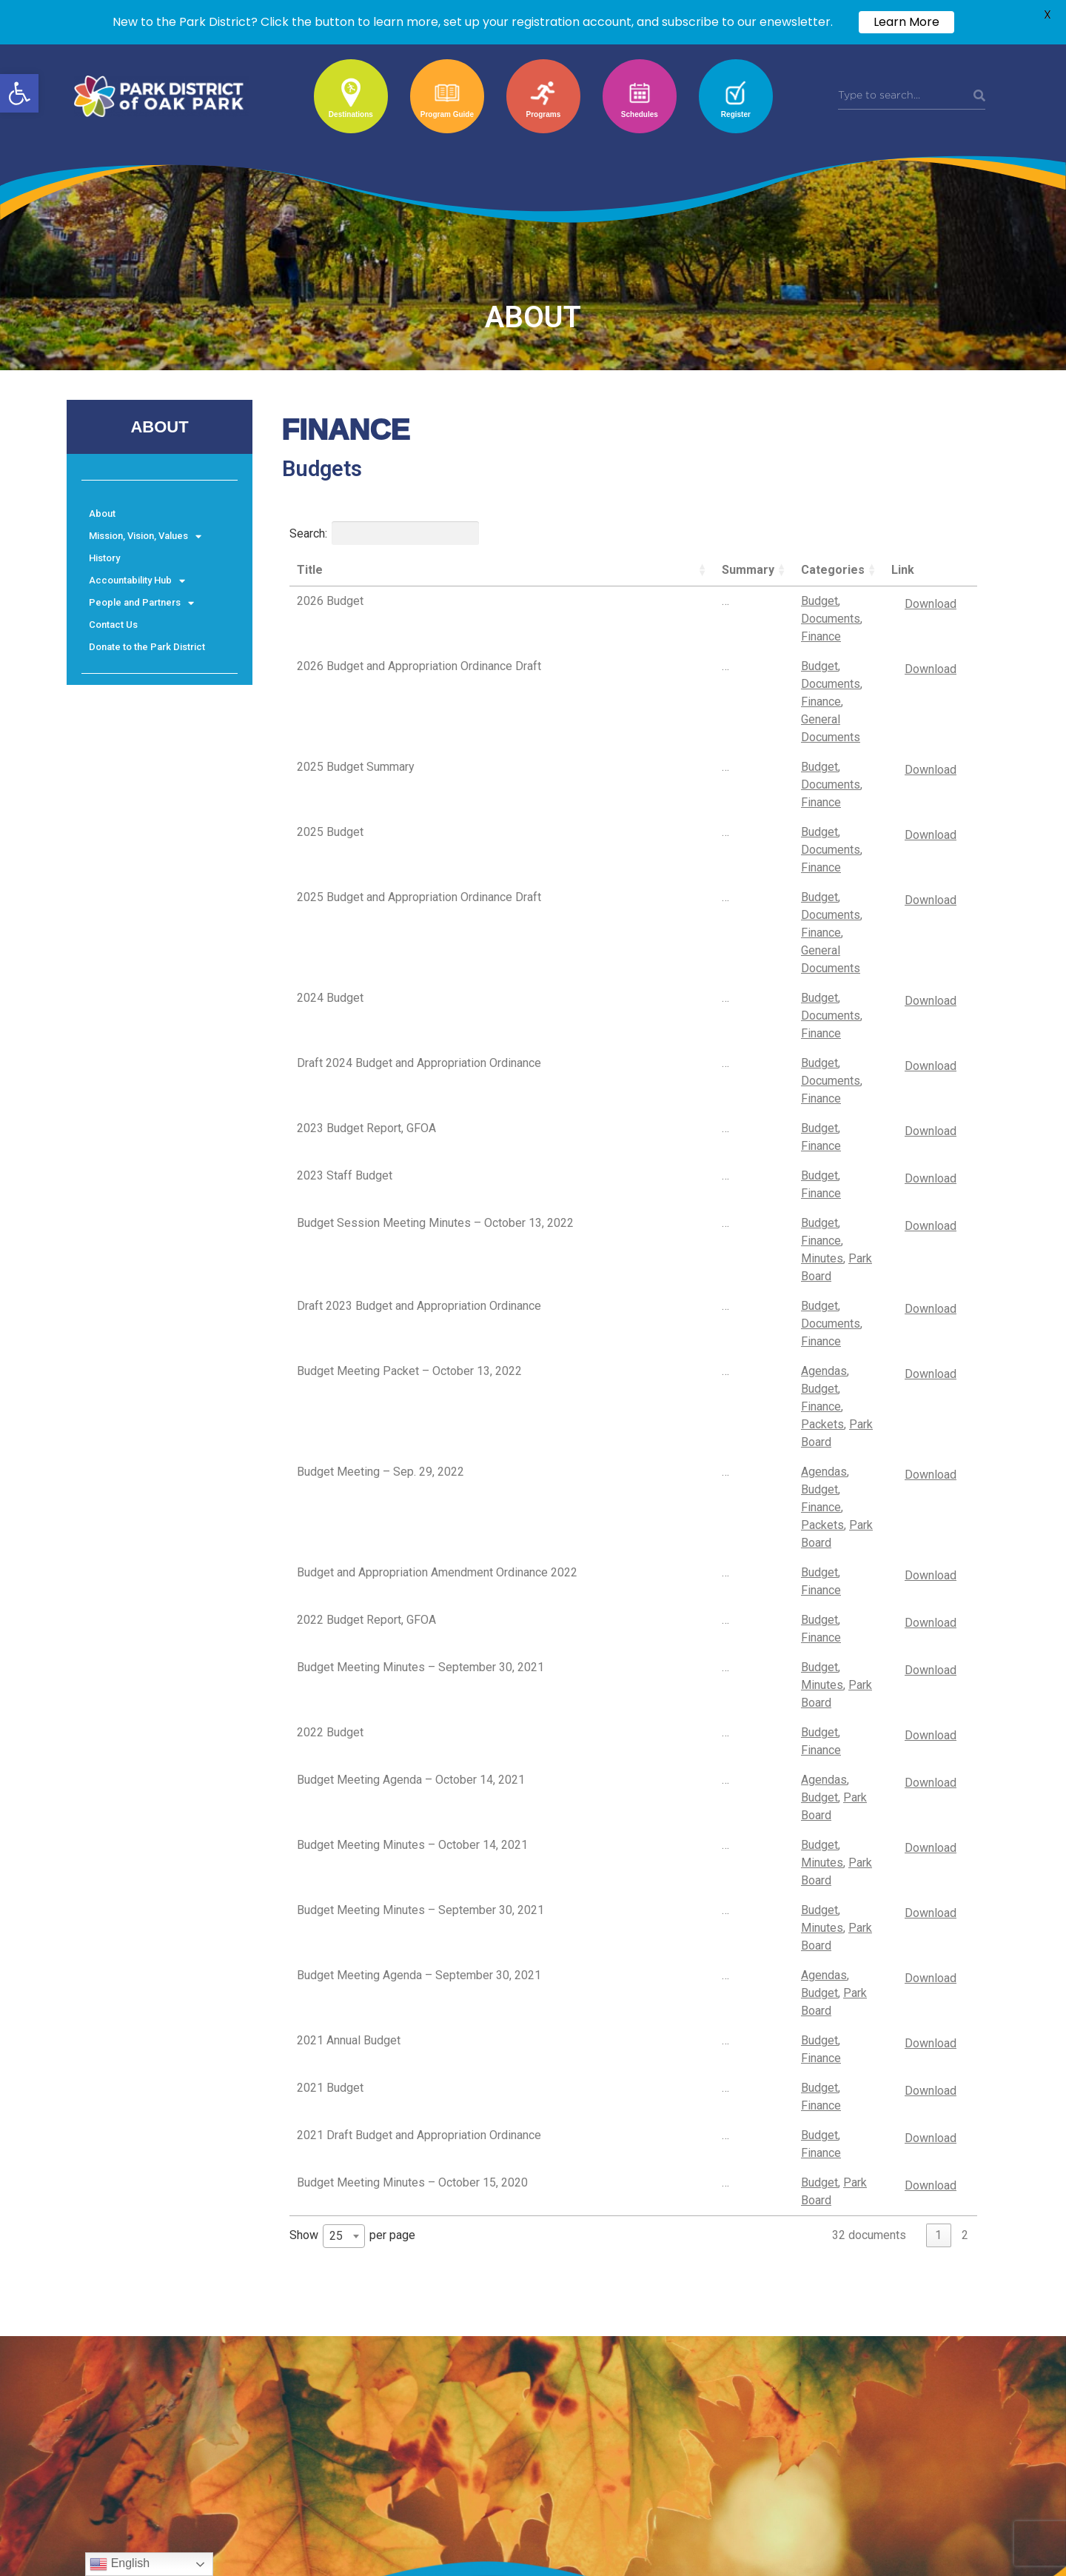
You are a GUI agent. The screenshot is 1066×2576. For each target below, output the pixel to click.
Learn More (906, 21)
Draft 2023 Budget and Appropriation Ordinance (419, 992)
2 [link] (965, 1566)
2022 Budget (330, 1241)
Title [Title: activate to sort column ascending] (310, 570)
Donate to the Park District (147, 646)
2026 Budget (330, 601)
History (104, 557)
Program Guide (447, 114)
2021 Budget (330, 1454)
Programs (543, 114)
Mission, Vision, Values (145, 536)
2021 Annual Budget (348, 1418)
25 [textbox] (336, 1566)
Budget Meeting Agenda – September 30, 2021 (419, 1383)
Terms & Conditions (116, 2232)
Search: (384, 533)
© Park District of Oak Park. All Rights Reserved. (181, 2279)
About (102, 513)
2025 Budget (330, 719)
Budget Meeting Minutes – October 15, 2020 (412, 1525)
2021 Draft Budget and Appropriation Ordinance (419, 1489)
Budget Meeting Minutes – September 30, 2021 (420, 1205)
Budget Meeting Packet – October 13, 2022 (409, 1027)
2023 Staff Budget (344, 909)
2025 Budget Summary (356, 684)
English (120, 2564)
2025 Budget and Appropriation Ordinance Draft (419, 755)
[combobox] (344, 1567)
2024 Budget (330, 802)
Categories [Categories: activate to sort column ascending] (673, 570)
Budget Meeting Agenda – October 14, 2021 (411, 1276)
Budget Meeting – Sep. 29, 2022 (380, 1075)
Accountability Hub (137, 580)
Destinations (351, 114)
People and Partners (141, 603)
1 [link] (938, 1566)
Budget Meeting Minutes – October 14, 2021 (412, 1312)
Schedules (639, 114)
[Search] (979, 96)
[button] (19, 93)
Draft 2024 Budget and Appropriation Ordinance (419, 838)
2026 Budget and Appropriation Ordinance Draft (419, 636)
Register (736, 114)
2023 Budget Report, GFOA (366, 873)
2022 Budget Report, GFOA (366, 1169)
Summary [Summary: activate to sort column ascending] (589, 570)
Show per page (352, 1567)
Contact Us (113, 624)
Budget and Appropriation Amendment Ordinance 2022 (395, 1131)
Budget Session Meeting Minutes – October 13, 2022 (420, 953)
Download (930, 604)
